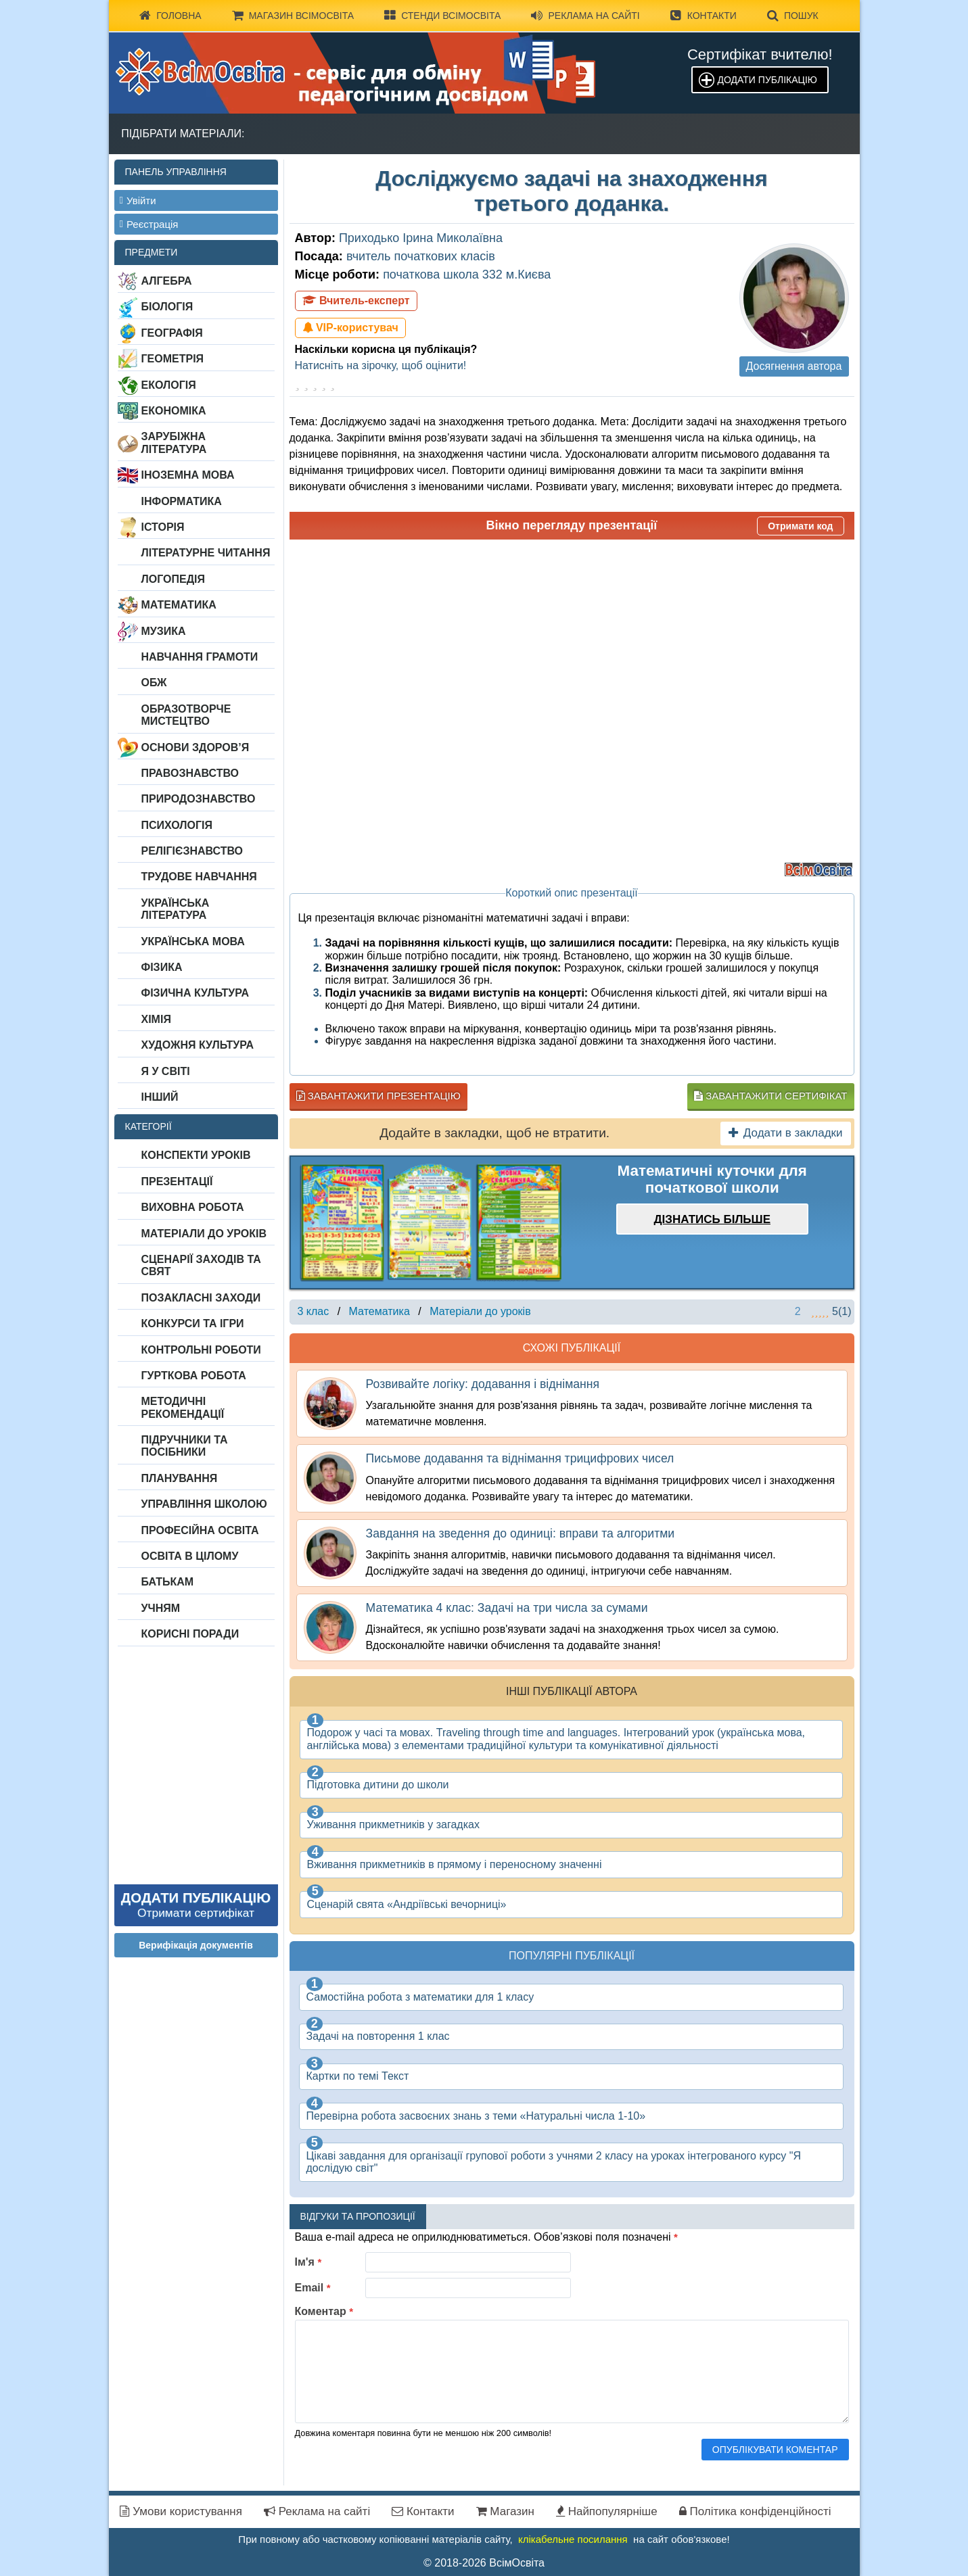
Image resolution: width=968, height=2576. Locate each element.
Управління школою (204, 1504)
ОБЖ (154, 682)
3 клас (313, 1311)
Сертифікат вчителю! (760, 54)
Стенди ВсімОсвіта (442, 15)
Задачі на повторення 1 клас (378, 2036)
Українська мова (193, 941)
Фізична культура (195, 993)
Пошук (793, 15)
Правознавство (190, 773)
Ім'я (308, 2262)
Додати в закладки (786, 1132)
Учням (161, 1608)
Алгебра (166, 281)
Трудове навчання (199, 876)
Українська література (175, 909)
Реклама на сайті (585, 15)
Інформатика (181, 501)
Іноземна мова (188, 475)
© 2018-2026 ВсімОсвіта (484, 2563)
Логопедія (173, 579)
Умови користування (181, 2511)
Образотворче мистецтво (186, 715)
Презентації (177, 1181)
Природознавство (198, 799)
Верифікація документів (196, 1945)
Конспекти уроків (196, 1155)
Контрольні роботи (201, 1350)
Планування (179, 1478)
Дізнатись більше (711, 1219)
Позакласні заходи (201, 1298)
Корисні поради (190, 1634)
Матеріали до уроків (204, 1233)
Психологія (177, 825)
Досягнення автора (794, 366)
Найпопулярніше (607, 2511)
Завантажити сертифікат (770, 1095)
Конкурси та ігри (192, 1323)
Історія (163, 527)
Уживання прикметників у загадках (393, 1824)
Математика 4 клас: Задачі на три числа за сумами (507, 1608)
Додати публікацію (767, 79)
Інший (160, 1097)
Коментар (324, 2311)
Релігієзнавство (192, 851)
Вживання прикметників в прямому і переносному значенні (454, 1864)
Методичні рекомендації (183, 1407)
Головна (170, 15)
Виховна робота (192, 1207)
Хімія (156, 1019)
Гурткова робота (193, 1375)
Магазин (505, 2511)
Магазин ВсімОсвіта (293, 15)
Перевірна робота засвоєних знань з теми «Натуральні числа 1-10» (476, 2116)
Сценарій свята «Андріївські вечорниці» (407, 1904)
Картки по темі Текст (357, 2076)
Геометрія (172, 358)
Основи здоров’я (195, 747)
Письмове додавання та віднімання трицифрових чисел (520, 1458)
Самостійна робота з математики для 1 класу (420, 1997)
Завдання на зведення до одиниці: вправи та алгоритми (520, 1533)
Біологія (167, 306)
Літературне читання (206, 552)
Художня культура (197, 1045)
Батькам (167, 1582)
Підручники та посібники (184, 1446)
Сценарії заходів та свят (201, 1265)
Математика (178, 605)
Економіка (173, 410)
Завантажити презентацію (378, 1095)
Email (313, 2287)
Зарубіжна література (174, 442)
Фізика (162, 967)
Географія (172, 333)
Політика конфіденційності (755, 2511)
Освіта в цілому (190, 1556)
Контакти (703, 15)
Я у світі (165, 1071)
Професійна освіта (200, 1530)
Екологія (168, 385)
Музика (163, 631)
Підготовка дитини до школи (378, 1784)
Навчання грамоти (199, 657)
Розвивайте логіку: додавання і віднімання (482, 1384)
